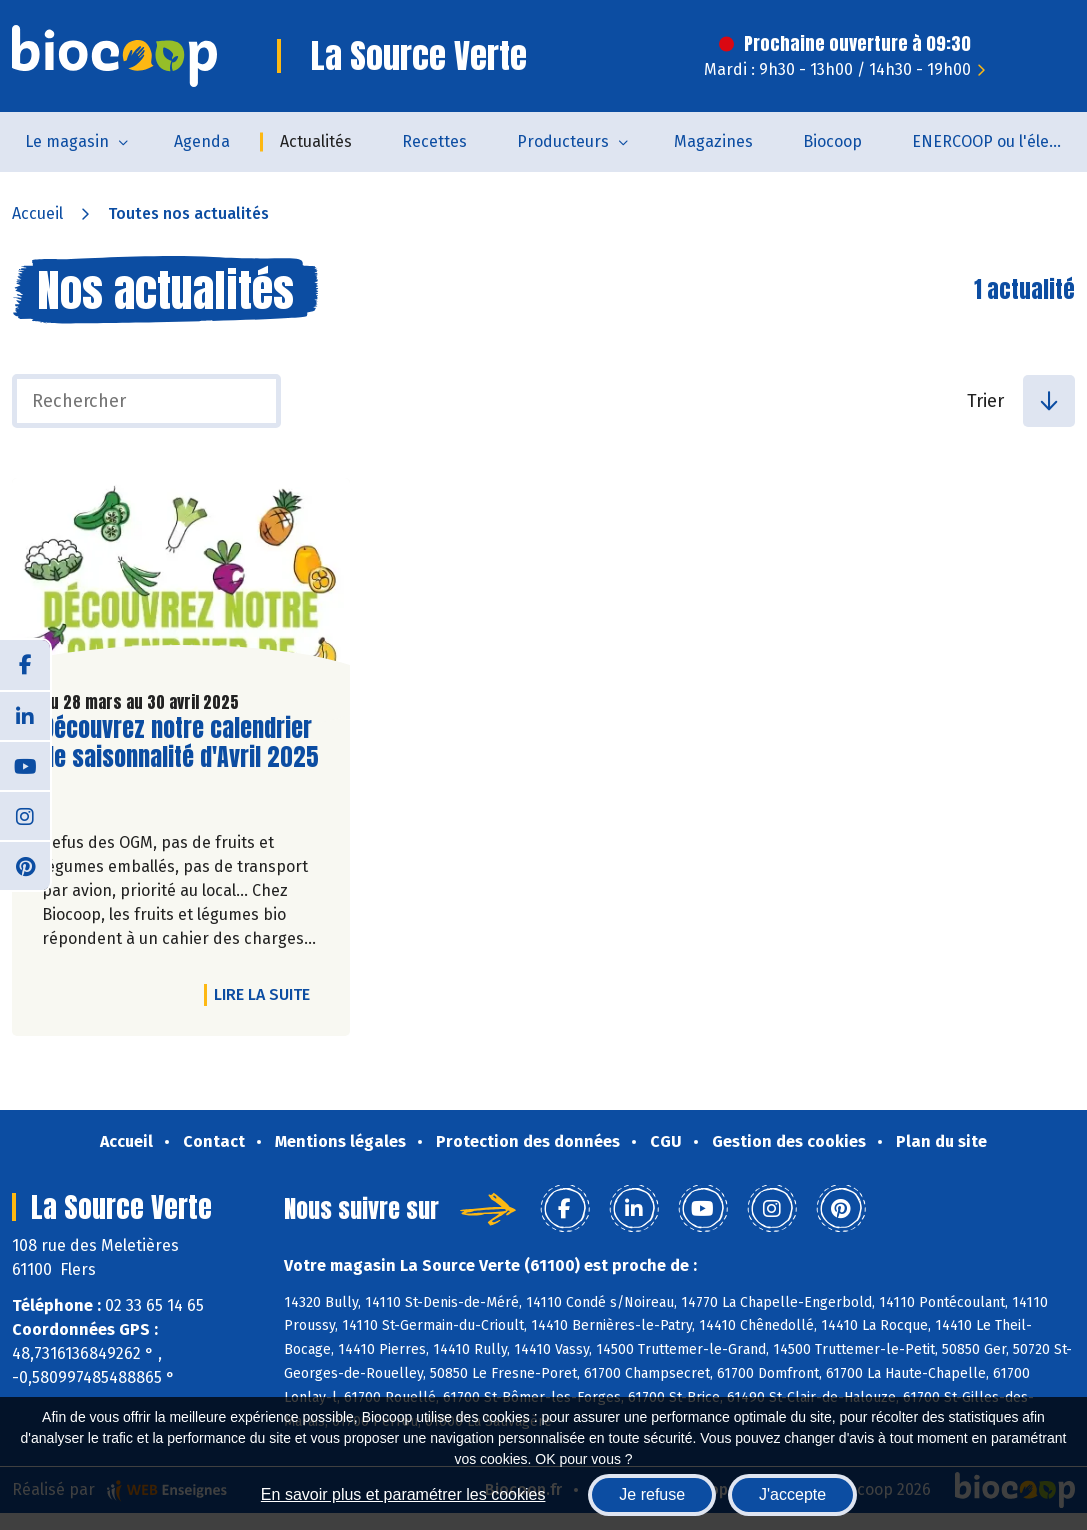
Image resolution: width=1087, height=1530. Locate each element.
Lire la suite (267, 994)
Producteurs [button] (563, 141)
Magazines (713, 141)
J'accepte (792, 1494)
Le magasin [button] (67, 141)
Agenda (202, 141)
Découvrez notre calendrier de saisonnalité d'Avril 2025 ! (180, 757)
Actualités (316, 141)
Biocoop (832, 141)
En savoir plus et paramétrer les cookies (403, 1494)
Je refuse (652, 1494)
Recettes (434, 141)
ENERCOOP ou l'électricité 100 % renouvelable (999, 141)
